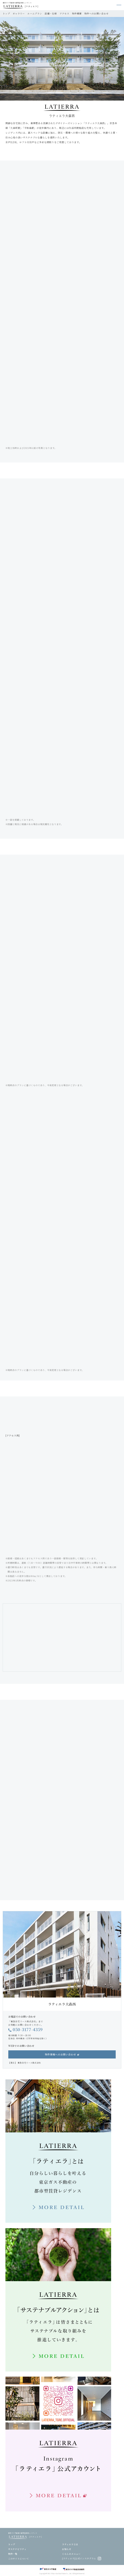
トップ (11, 2544)
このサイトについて (18, 2558)
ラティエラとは (70, 2544)
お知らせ (66, 2549)
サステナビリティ (17, 2549)
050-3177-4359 (28, 2029)
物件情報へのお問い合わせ (60, 2054)
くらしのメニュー (71, 2553)
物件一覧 (12, 2553)
